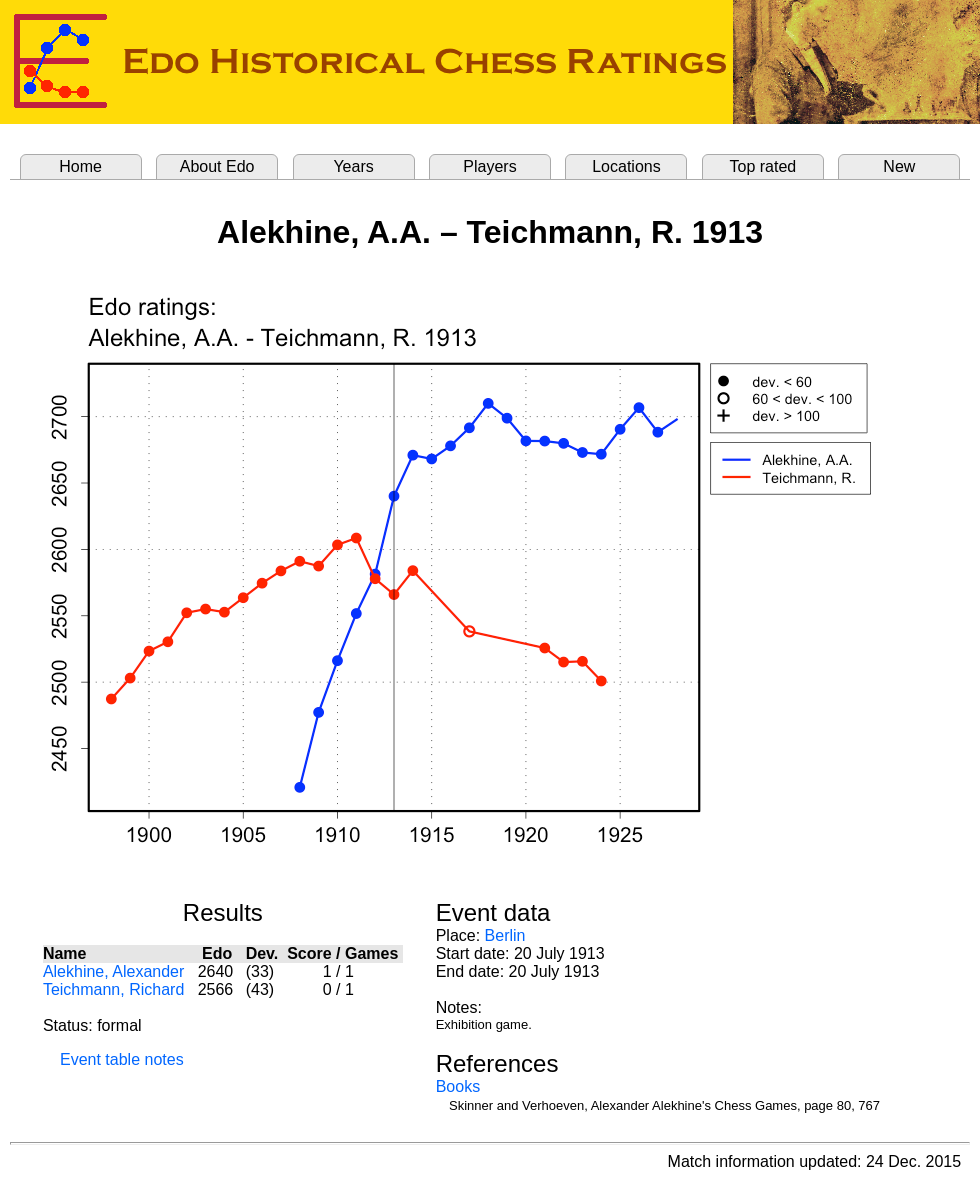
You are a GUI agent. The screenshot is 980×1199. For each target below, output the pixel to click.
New (899, 166)
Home (80, 166)
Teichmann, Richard (113, 989)
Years (353, 166)
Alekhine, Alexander (113, 971)
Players (489, 166)
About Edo (217, 166)
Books (458, 1086)
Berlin (505, 935)
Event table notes (122, 1059)
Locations (626, 166)
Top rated (763, 166)
